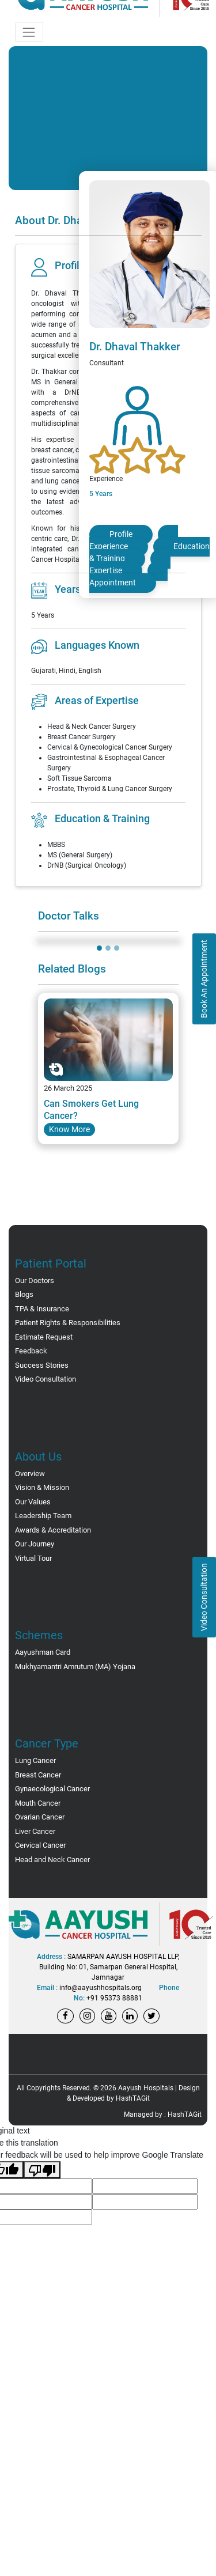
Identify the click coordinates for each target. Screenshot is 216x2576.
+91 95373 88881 (114, 1998)
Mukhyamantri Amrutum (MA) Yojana (75, 1666)
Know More (69, 1129)
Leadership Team (43, 1515)
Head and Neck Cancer (52, 1859)
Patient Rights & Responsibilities (67, 1322)
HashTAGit (133, 2098)
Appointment (112, 582)
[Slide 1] (99, 948)
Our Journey (34, 1543)
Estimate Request (44, 1337)
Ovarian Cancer (40, 1817)
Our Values (33, 1501)
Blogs (24, 1294)
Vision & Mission (42, 1487)
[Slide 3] (116, 948)
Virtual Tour (33, 1558)
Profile (120, 534)
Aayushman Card (42, 1652)
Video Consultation (204, 1597)
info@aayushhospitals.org (100, 1988)
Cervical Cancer (40, 1845)
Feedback (31, 1350)
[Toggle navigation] (29, 32)
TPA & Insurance (42, 1308)
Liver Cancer (35, 1831)
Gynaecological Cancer (52, 1788)
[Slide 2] (108, 948)
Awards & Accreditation (53, 1530)
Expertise (105, 570)
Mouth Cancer (37, 1803)
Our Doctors (34, 1280)
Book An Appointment (204, 979)
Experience (108, 546)
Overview (30, 1473)
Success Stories (42, 1365)
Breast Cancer (38, 1775)
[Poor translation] (42, 2169)
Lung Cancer (35, 1760)
